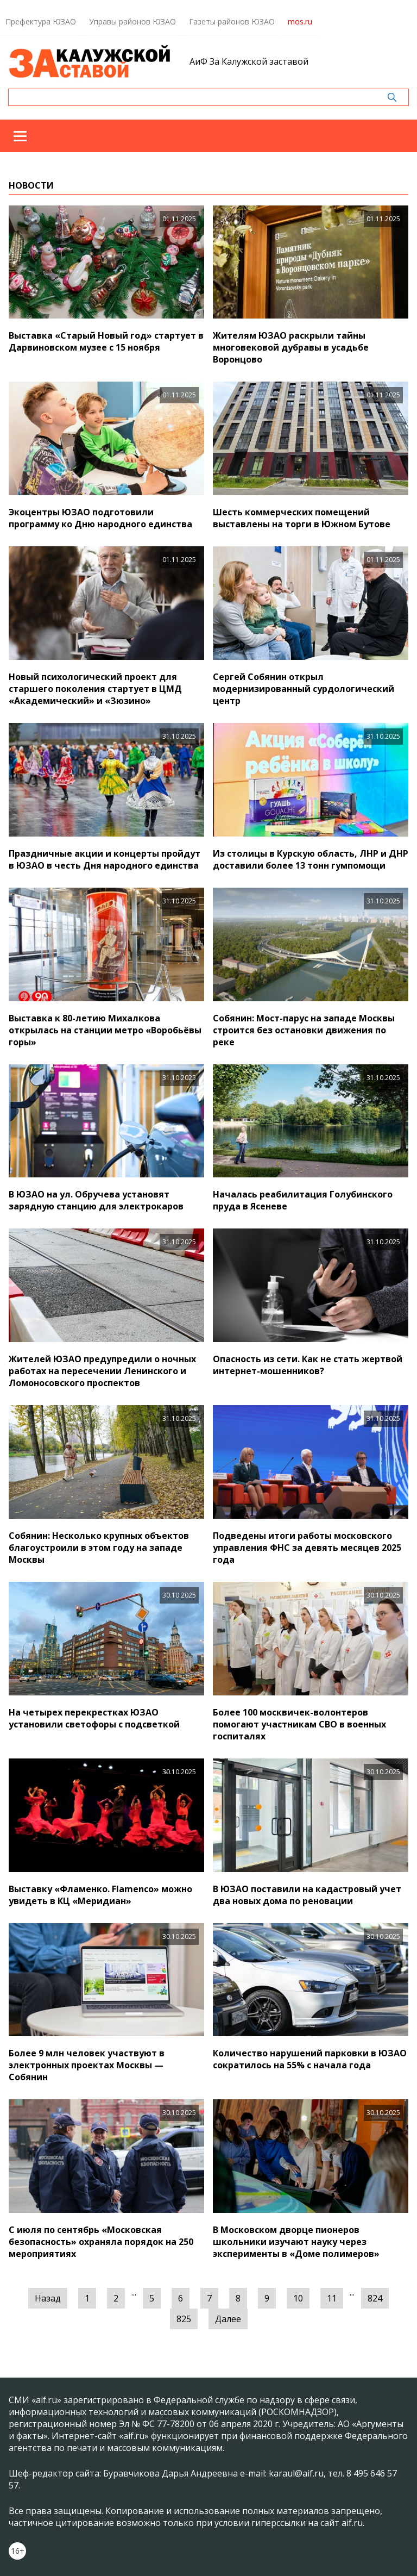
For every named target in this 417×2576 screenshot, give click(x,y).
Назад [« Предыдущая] (48, 2298)
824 (375, 2298)
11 (332, 2298)
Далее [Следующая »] (228, 2319)
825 (183, 2319)
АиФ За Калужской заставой (248, 61)
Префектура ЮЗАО (40, 21)
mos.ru (300, 21)
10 (298, 2298)
